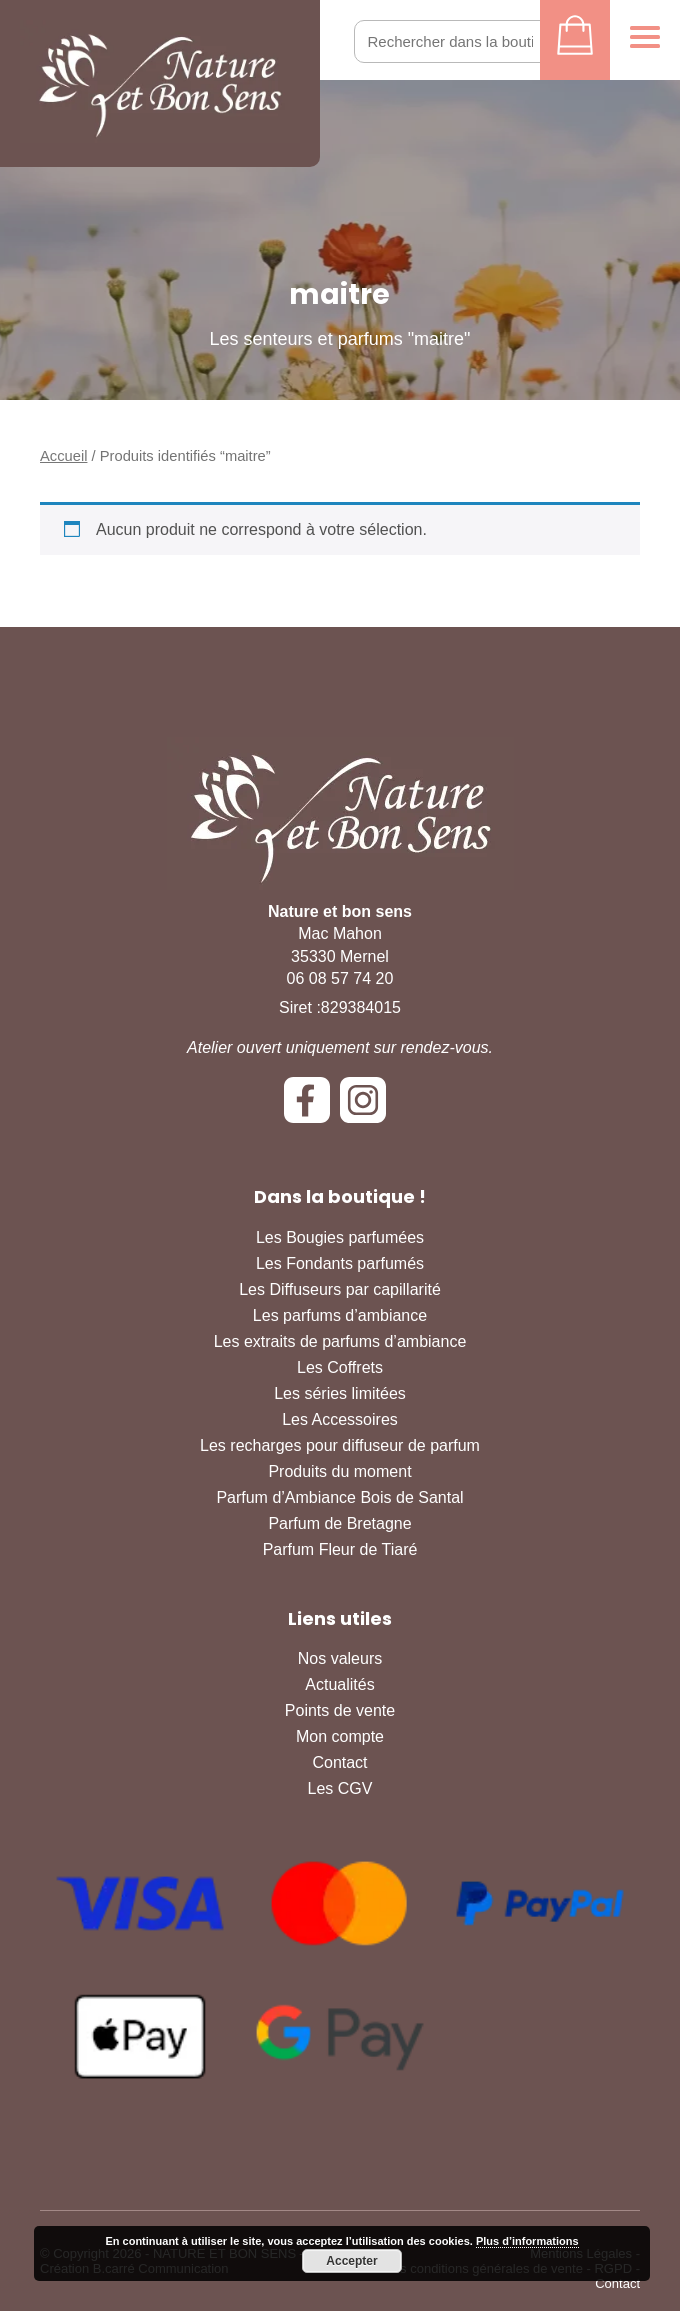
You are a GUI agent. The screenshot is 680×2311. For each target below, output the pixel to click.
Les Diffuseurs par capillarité (340, 1289)
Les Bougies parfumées (340, 1237)
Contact (339, 1762)
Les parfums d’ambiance (340, 1315)
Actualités (339, 1684)
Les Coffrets (340, 1367)
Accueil (63, 456)
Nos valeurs (340, 1658)
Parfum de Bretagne (339, 1523)
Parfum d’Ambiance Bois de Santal (339, 1497)
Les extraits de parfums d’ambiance (340, 1341)
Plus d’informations (527, 2241)
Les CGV (340, 1788)
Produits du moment (339, 1471)
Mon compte (340, 1736)
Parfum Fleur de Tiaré (340, 1549)
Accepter (351, 2261)
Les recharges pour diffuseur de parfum (340, 1445)
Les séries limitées (340, 1393)
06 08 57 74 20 (340, 978)
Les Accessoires (340, 1419)
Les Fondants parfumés (340, 1263)
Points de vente (340, 1710)
